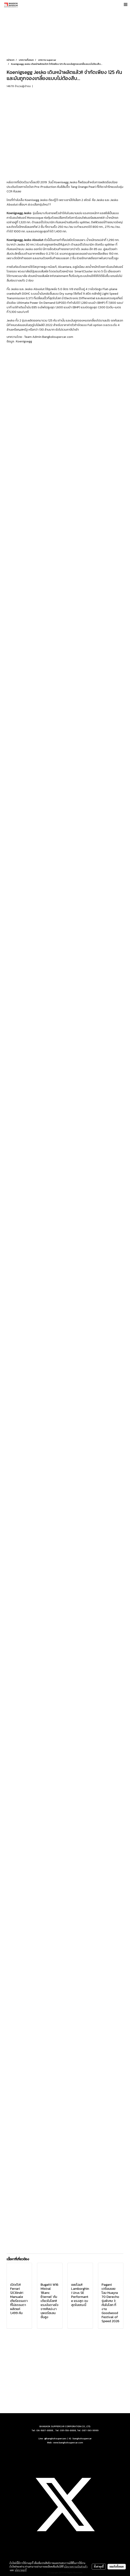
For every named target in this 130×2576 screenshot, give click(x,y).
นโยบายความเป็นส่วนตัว (76, 2566)
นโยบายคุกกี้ (21, 2570)
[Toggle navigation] (125, 4)
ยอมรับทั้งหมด (117, 2566)
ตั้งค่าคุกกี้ (99, 2566)
